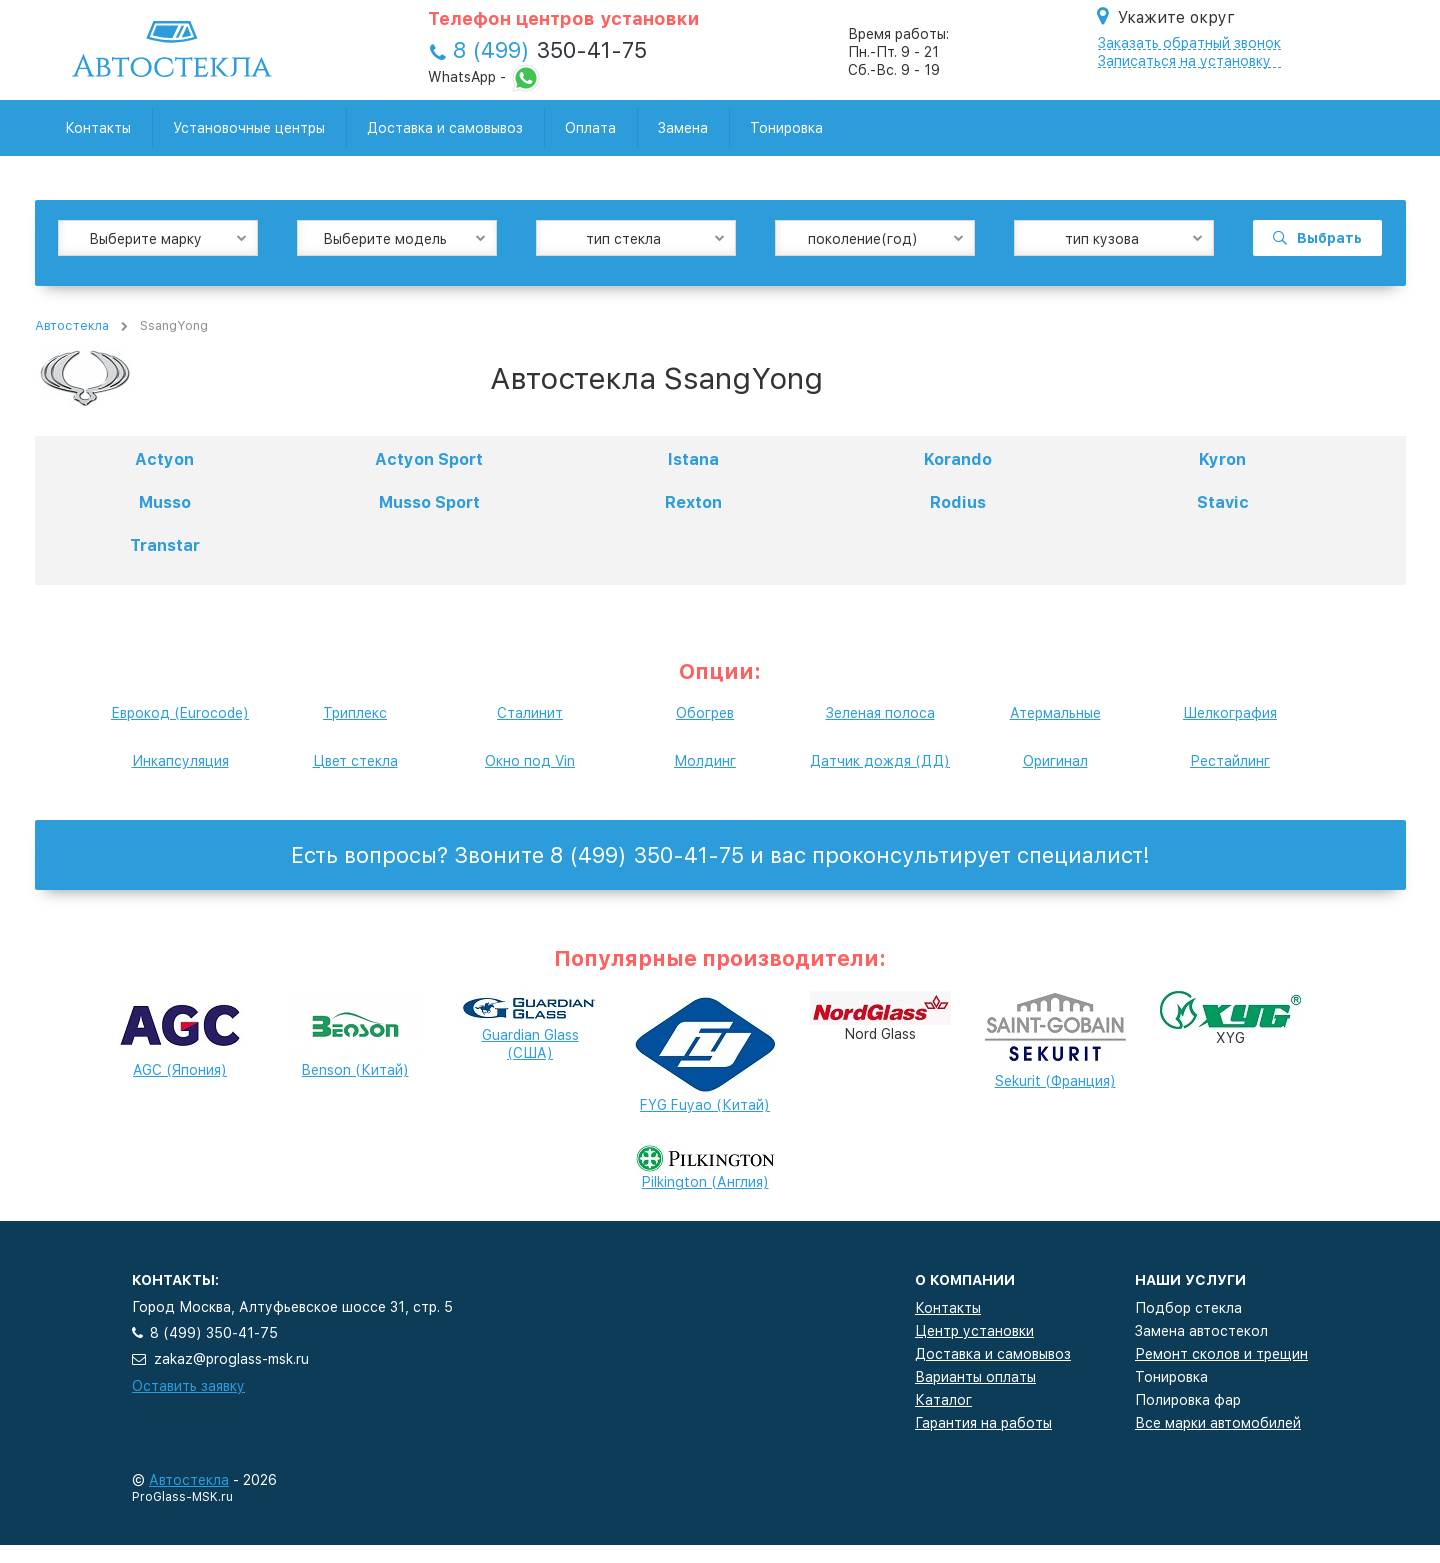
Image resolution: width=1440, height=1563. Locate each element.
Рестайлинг (1230, 761)
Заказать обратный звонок (1189, 43)
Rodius (958, 502)
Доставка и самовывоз (445, 128)
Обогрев (705, 713)
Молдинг (705, 761)
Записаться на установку (1184, 61)
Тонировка (786, 128)
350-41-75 (550, 50)
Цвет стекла (355, 761)
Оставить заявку (188, 1386)
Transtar (165, 545)
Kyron (1222, 459)
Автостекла (72, 325)
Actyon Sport (429, 459)
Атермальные (1055, 713)
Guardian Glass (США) (530, 1031)
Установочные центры (249, 128)
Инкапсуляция (180, 761)
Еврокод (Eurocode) (180, 713)
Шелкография (1230, 713)
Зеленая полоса (880, 713)
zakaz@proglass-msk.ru (231, 1359)
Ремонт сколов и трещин (1221, 1354)
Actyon (164, 459)
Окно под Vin (530, 761)
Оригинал (1055, 761)
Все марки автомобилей (1218, 1423)
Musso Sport (429, 502)
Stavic (1223, 502)
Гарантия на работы (983, 1423)
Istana (693, 459)
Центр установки (974, 1331)
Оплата (590, 128)
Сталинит (530, 713)
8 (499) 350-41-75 (214, 1333)
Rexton (693, 502)
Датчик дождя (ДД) (880, 761)
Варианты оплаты (975, 1377)
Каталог (943, 1400)
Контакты (98, 128)
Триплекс (355, 713)
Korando (958, 459)
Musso (165, 502)
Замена (683, 128)
